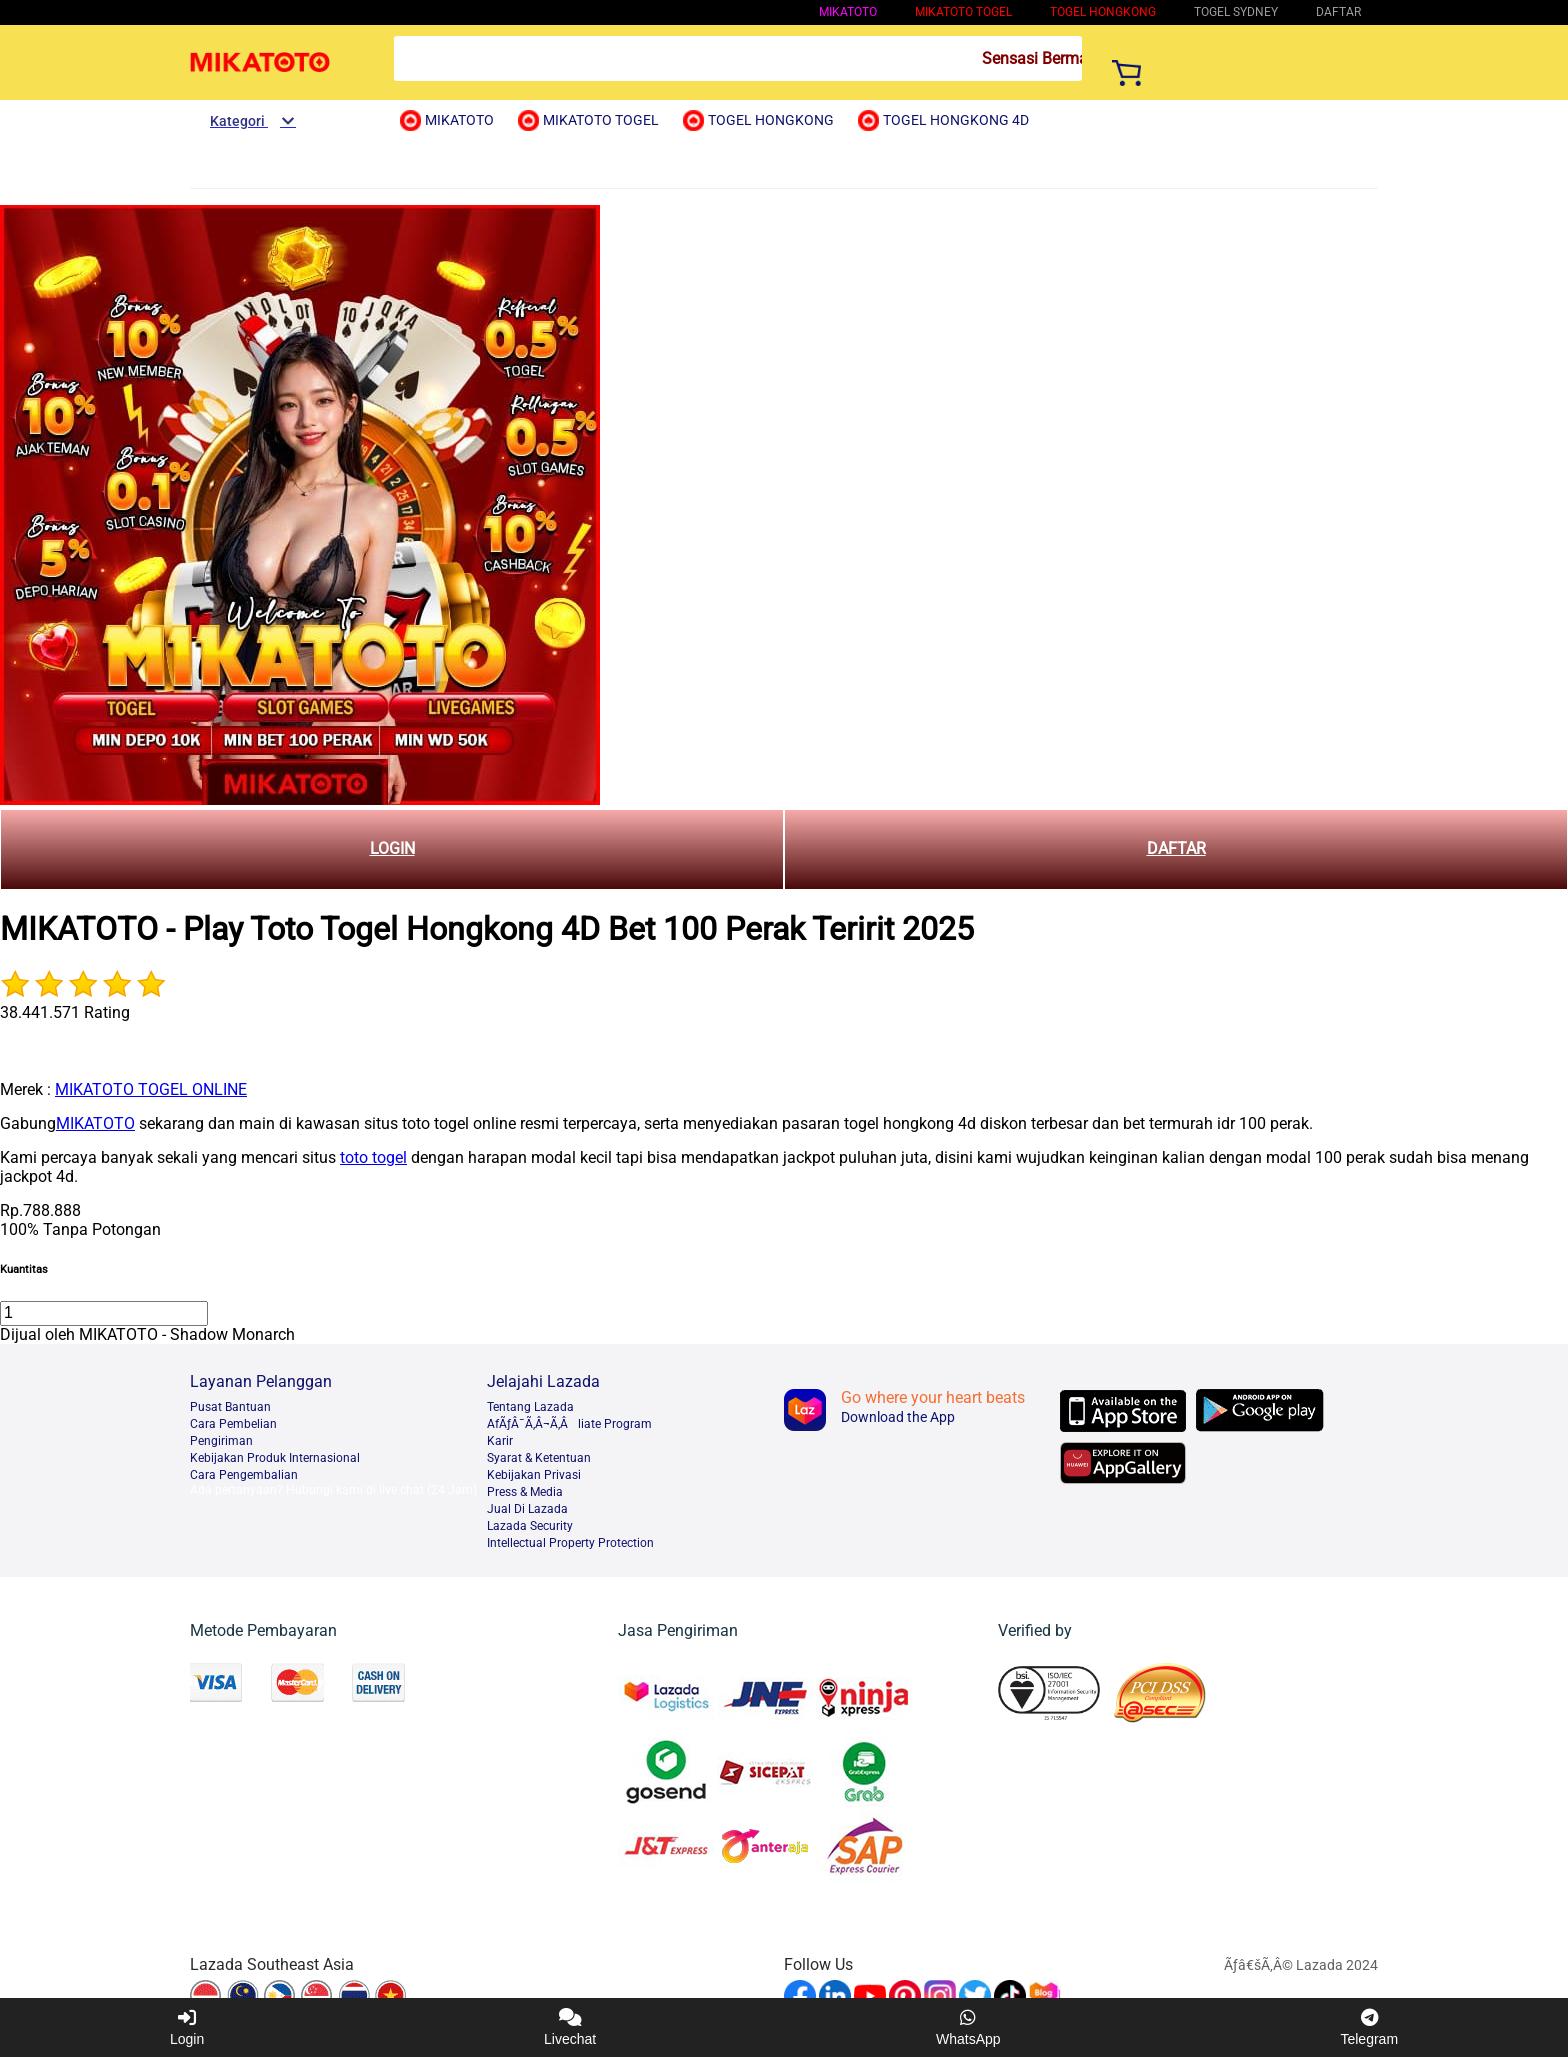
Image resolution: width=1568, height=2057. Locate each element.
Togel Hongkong (1103, 12)
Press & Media (525, 1492)
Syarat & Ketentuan (539, 1458)
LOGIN (392, 848)
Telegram (1369, 2027)
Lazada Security (530, 1526)
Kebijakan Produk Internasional (275, 1458)
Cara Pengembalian (244, 1475)
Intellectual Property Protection (570, 1543)
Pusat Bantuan (230, 1407)
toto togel (373, 1157)
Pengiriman (221, 1441)
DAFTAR (1176, 848)
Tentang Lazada (530, 1407)
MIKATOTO (848, 12)
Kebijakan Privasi (534, 1475)
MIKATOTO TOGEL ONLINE (151, 1089)
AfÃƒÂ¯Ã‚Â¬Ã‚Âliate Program (569, 1424)
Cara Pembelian (233, 1424)
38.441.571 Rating (65, 1012)
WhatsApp (968, 2027)
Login (187, 2027)
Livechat (570, 2027)
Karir (500, 1441)
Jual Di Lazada (527, 1509)
